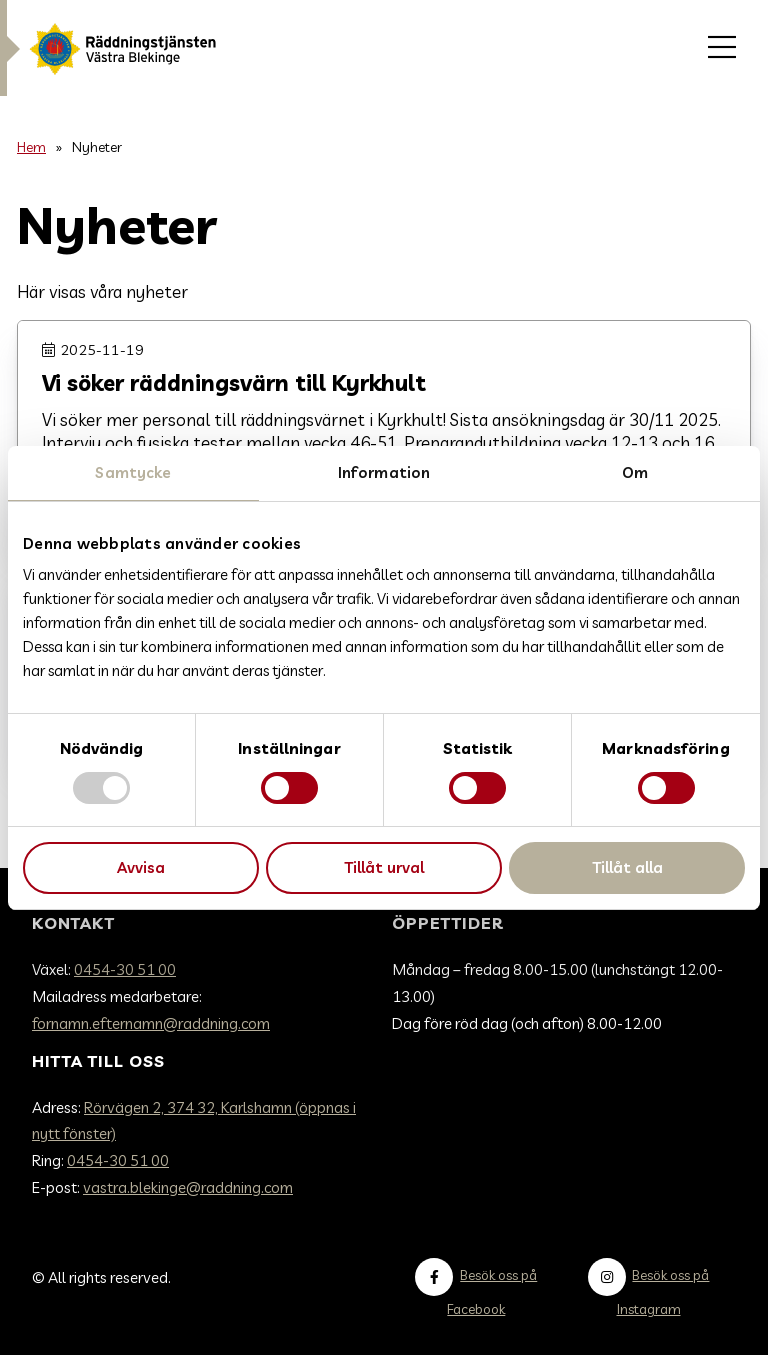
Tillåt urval (384, 867)
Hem (31, 146)
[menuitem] (722, 48)
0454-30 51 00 (125, 969)
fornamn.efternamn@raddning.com (151, 1023)
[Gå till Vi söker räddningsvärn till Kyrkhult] (384, 428)
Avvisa (141, 867)
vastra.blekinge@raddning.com (188, 1187)
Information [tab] (384, 472)
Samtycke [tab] (133, 472)
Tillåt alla (627, 867)
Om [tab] (635, 472)
